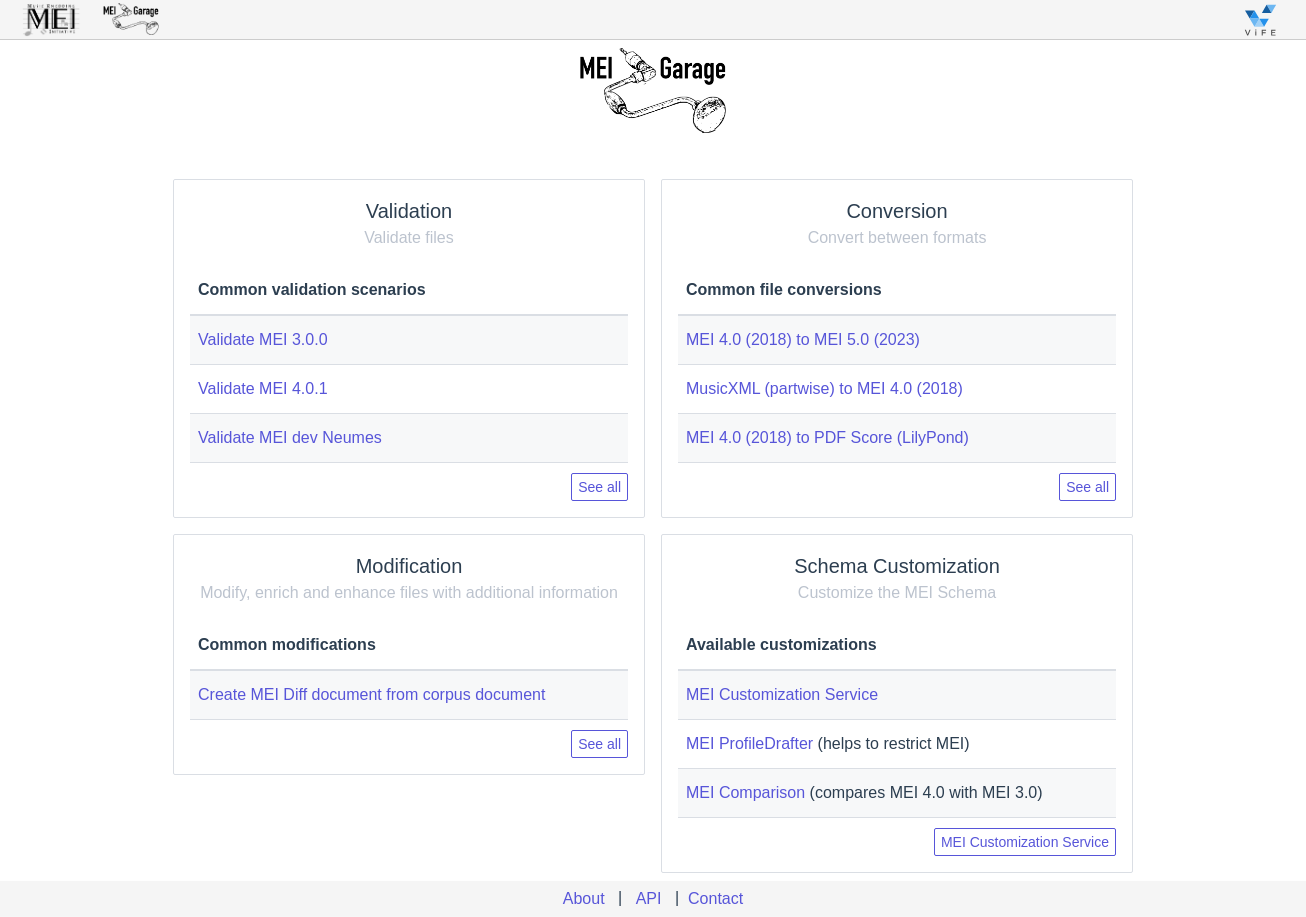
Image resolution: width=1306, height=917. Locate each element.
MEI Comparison (745, 792)
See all (599, 487)
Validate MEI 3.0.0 (263, 339)
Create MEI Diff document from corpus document (371, 694)
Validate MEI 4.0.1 (263, 388)
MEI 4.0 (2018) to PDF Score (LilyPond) (827, 437)
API (649, 898)
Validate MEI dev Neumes (290, 437)
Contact (715, 898)
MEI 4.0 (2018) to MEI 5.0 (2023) (803, 339)
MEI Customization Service (782, 694)
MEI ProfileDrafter (749, 743)
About (584, 898)
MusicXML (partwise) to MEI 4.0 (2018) (824, 388)
